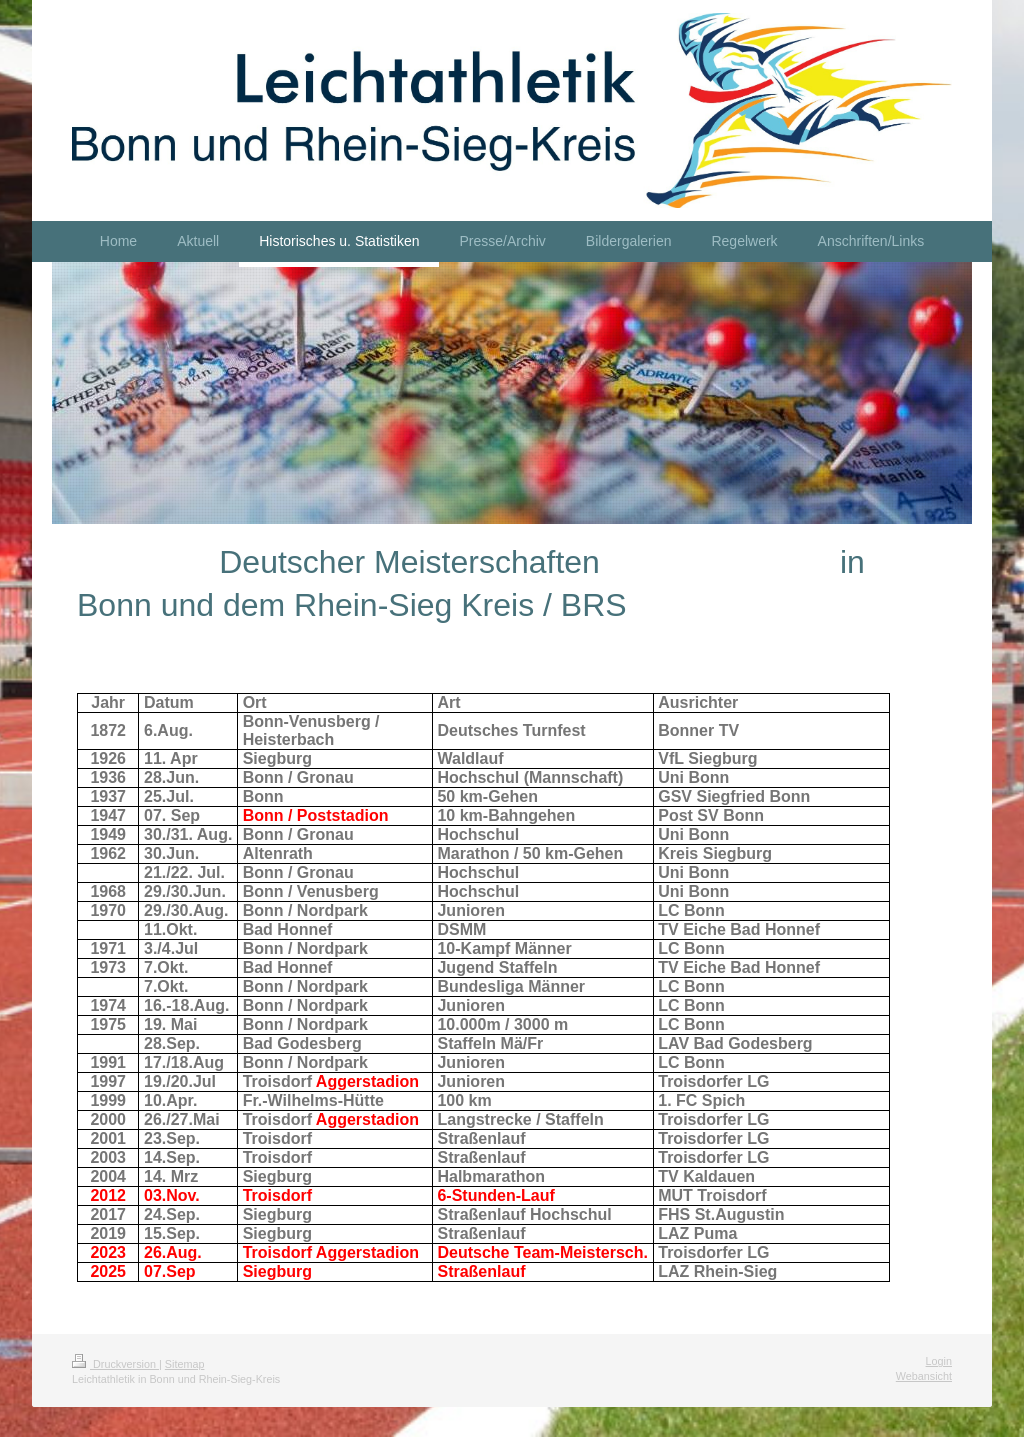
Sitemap (185, 1364)
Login (939, 1361)
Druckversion (115, 1364)
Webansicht (924, 1376)
